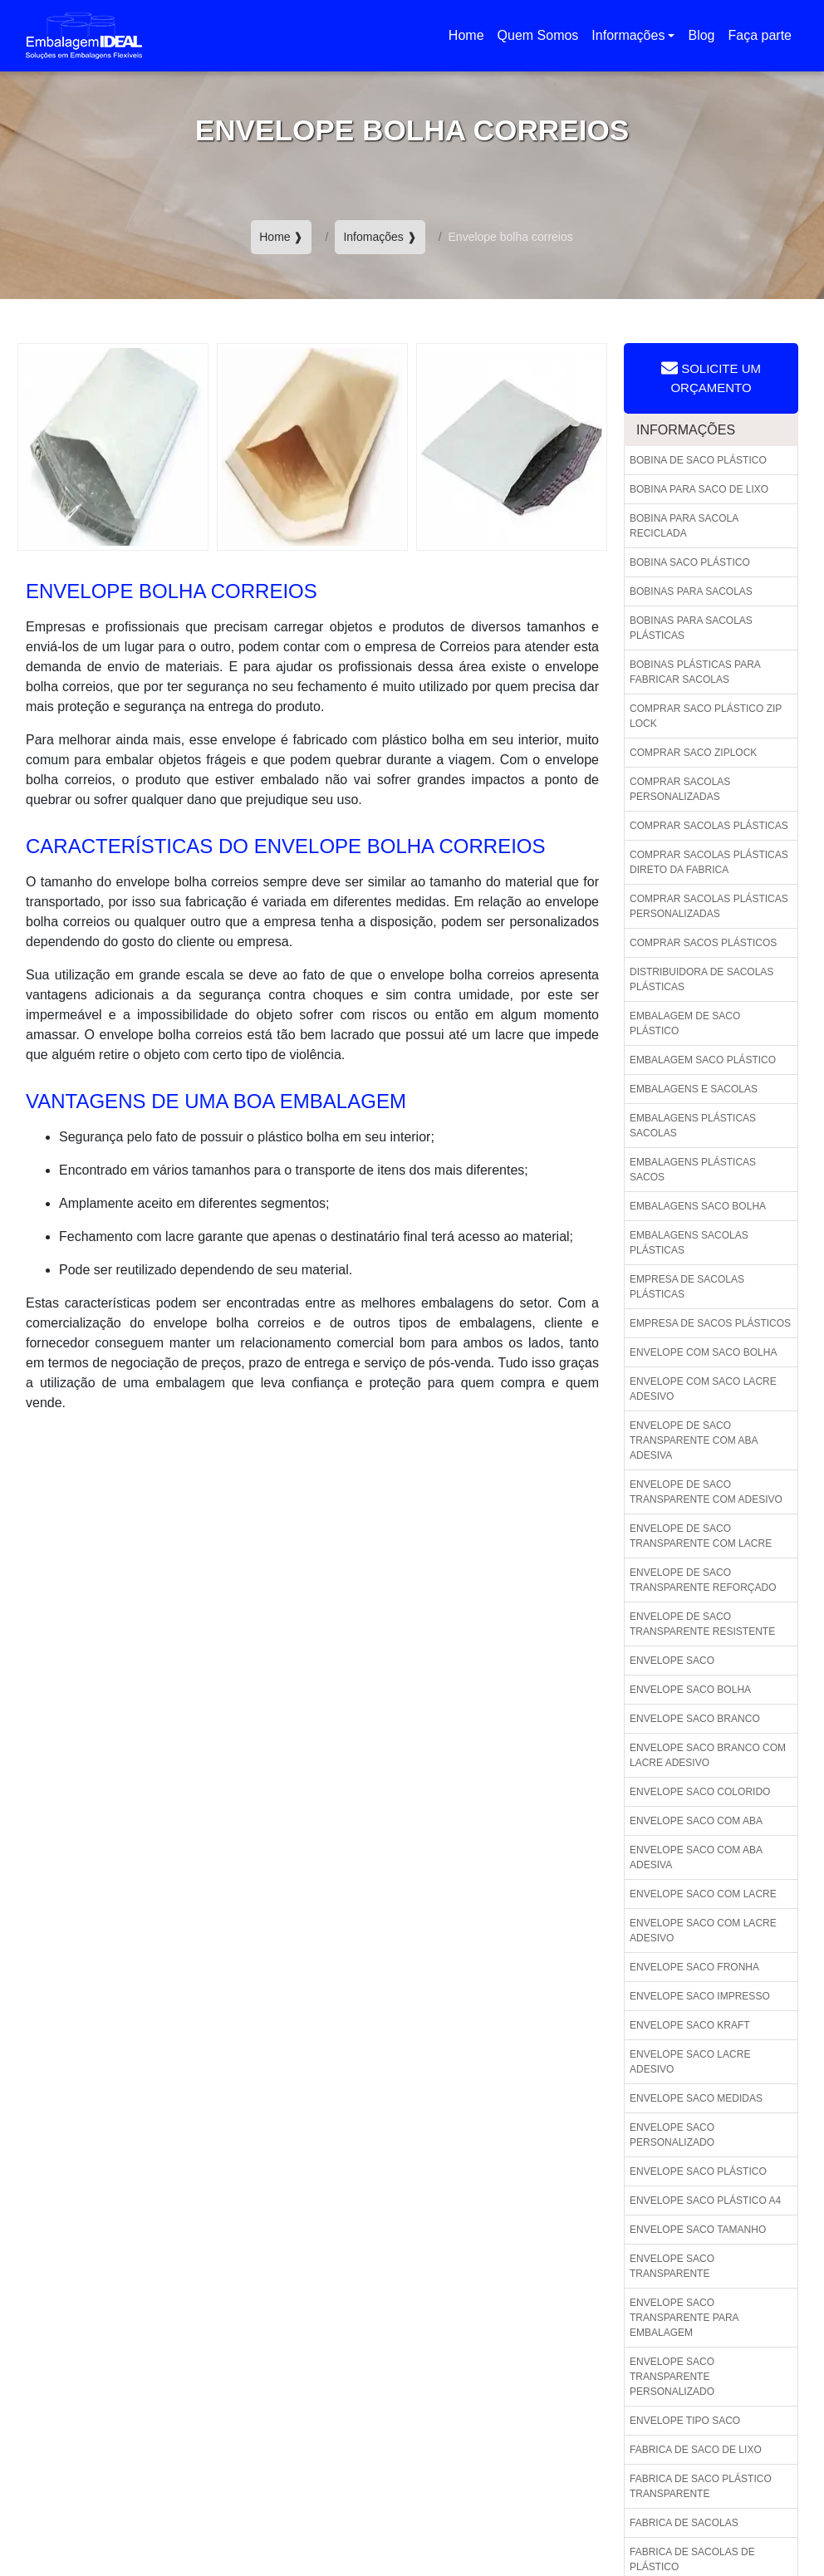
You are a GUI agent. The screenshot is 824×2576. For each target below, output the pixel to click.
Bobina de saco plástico (698, 460)
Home (470, 40)
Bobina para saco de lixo (699, 489)
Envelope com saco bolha (703, 1352)
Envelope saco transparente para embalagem (684, 2317)
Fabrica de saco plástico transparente (701, 2486)
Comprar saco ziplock (693, 752)
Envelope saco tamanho (698, 2229)
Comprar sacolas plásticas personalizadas (709, 906)
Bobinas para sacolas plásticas (691, 628)
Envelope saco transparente (672, 2266)
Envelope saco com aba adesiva (696, 1857)
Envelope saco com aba (696, 1821)
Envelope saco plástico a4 (705, 2200)
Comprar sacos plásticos (703, 943)
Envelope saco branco (695, 1719)
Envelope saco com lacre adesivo (703, 1930)
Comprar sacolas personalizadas (680, 789)
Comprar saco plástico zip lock (706, 716)
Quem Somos (538, 35)
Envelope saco (672, 1660)
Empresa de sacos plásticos (710, 1323)
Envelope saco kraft (690, 2025)
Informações (628, 35)
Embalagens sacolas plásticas (689, 1242)
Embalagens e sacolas (694, 1089)
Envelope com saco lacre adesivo (703, 1389)
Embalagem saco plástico (703, 1060)
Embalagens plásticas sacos (693, 1169)
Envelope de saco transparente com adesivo (706, 1492)
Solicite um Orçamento (711, 377)
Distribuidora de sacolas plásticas (701, 979)
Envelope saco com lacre (703, 1894)
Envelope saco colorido (700, 1792)
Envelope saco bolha (690, 1689)
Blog (701, 35)
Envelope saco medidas (696, 2098)
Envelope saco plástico (698, 2171)
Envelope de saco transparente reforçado (703, 1580)
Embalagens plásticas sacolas (693, 1125)
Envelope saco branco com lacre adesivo (708, 1755)
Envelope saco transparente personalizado (672, 2376)
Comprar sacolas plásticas (709, 826)
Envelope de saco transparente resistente (702, 1624)
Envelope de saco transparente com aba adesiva (694, 1440)
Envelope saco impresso (700, 1996)
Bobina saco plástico (690, 562)
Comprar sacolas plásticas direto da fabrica (709, 862)
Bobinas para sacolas (691, 591)
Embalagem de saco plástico (685, 1023)
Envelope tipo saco (685, 2420)
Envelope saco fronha (694, 1967)
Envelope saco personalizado (672, 2135)
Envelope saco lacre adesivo (690, 2062)
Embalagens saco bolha (698, 1206)
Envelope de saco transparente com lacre (701, 1536)
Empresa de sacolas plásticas (687, 1286)
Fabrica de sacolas (684, 2523)
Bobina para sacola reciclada (684, 526)
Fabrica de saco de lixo (696, 2450)
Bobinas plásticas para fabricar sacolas (695, 672)
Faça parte (760, 35)
